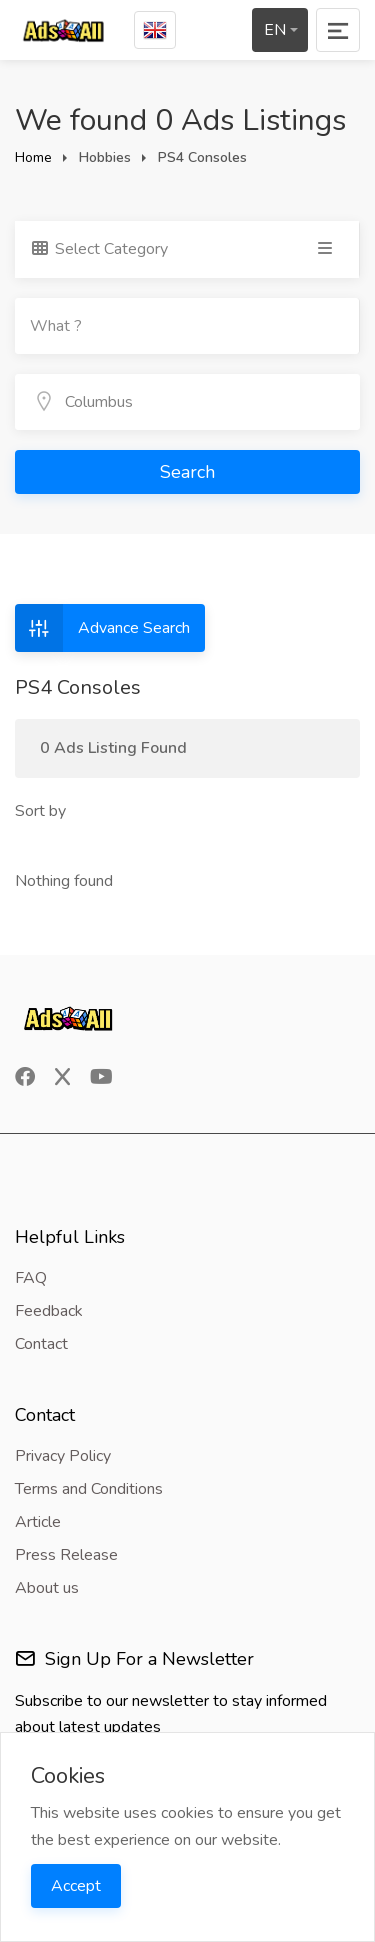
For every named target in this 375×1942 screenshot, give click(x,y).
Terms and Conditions (89, 1489)
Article (38, 1522)
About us (47, 1588)
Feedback (49, 1311)
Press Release (66, 1555)
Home (33, 157)
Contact (41, 1344)
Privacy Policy (63, 1456)
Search (187, 472)
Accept (76, 1886)
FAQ (31, 1278)
